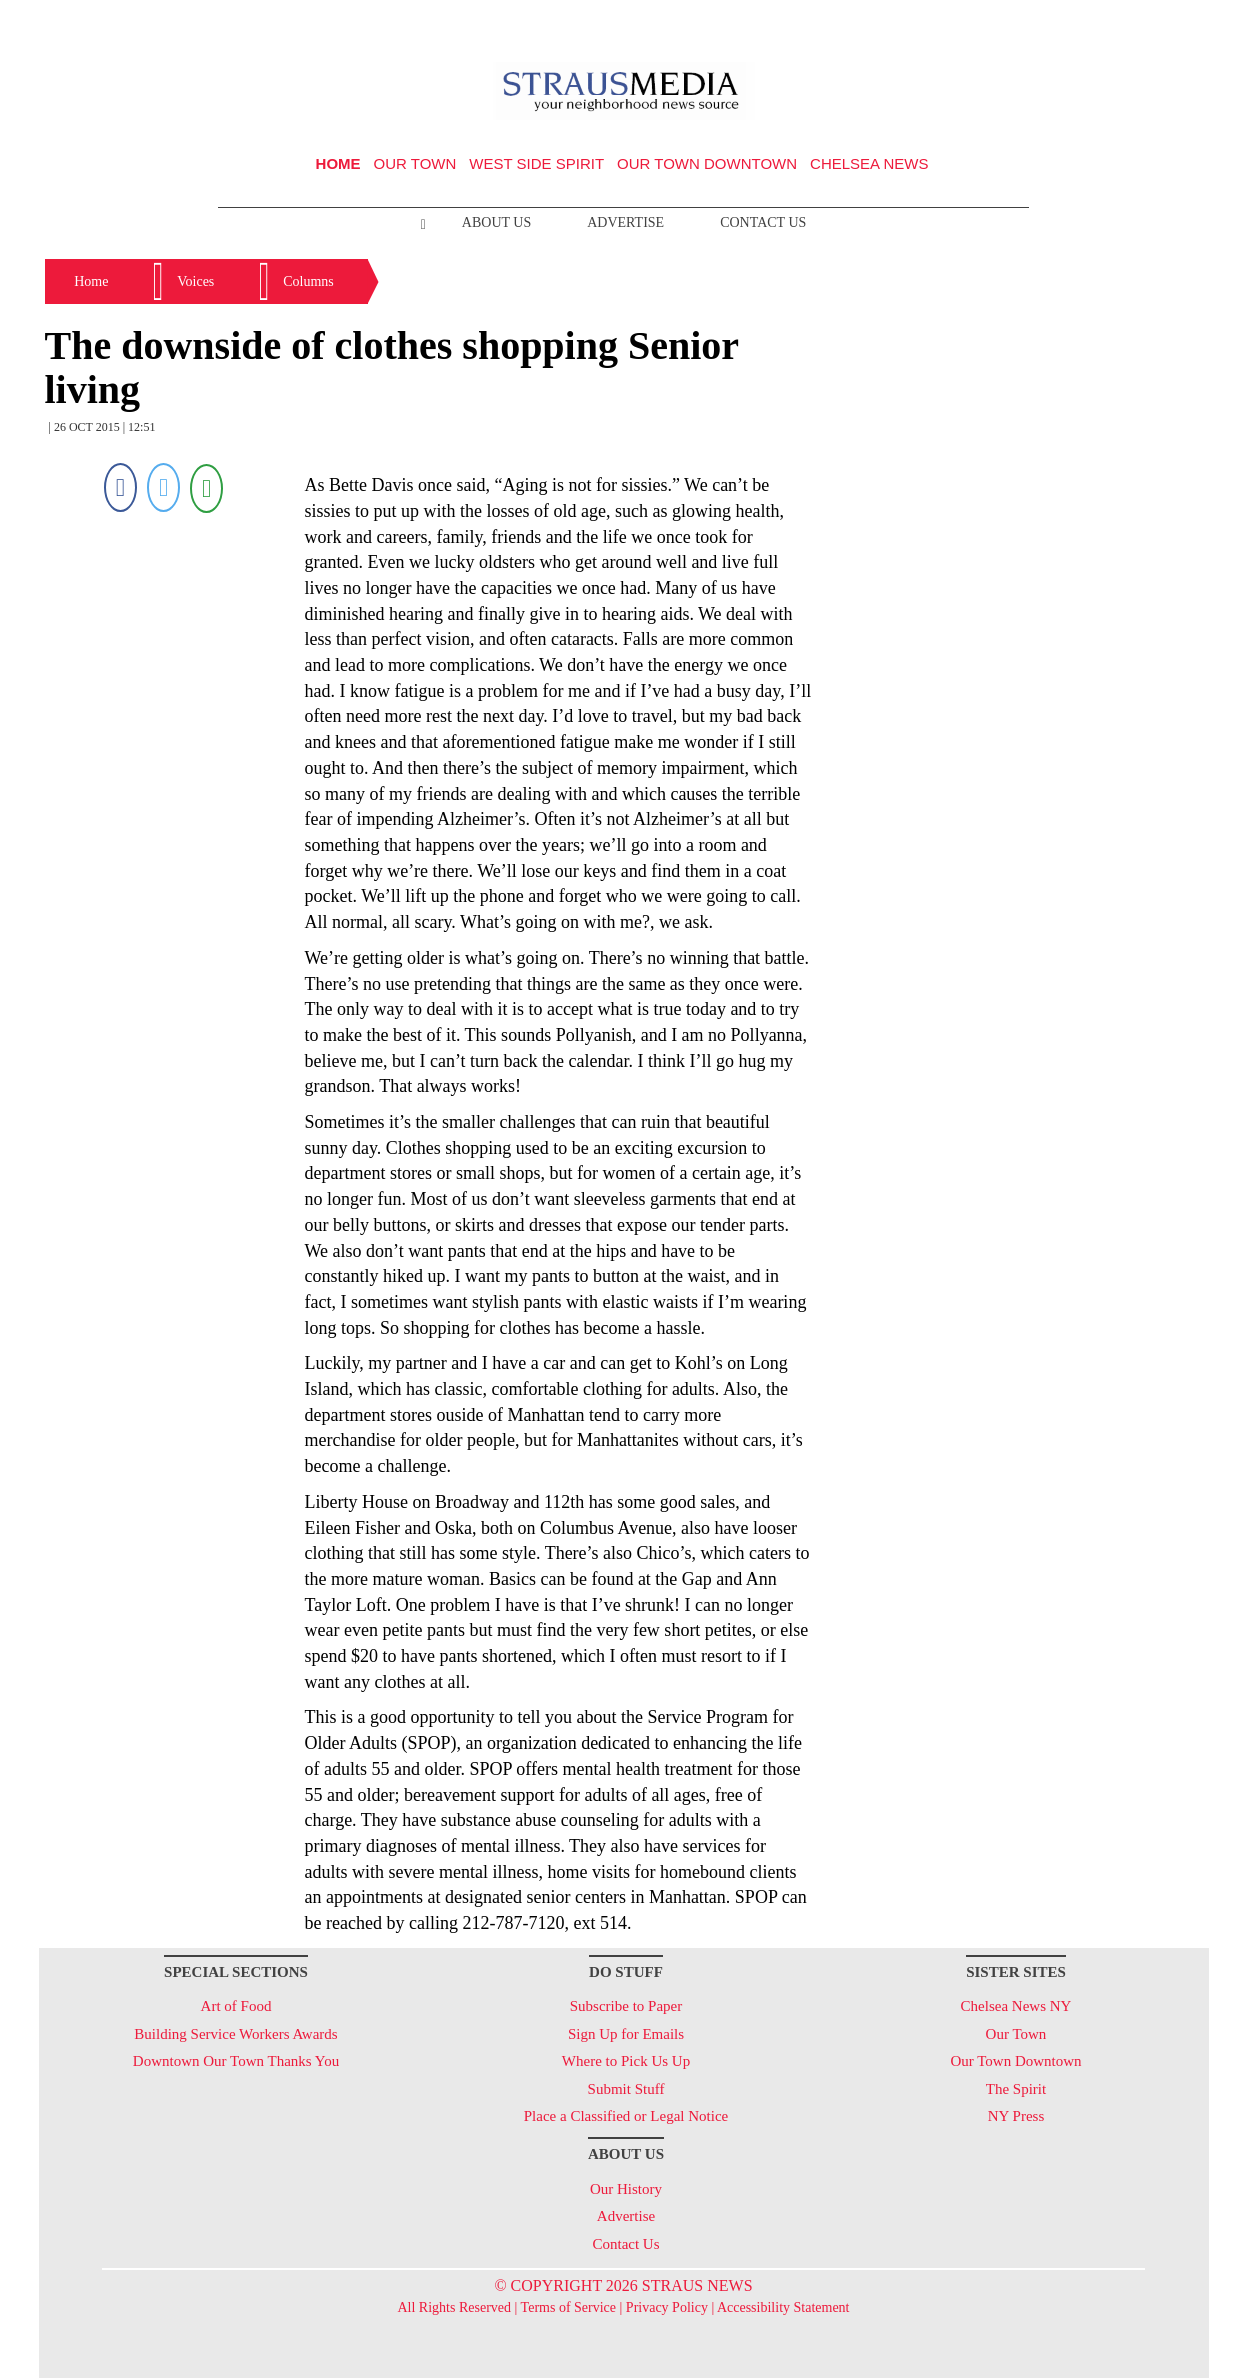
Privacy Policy (667, 2307)
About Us (496, 222)
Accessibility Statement (783, 2307)
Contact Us (763, 222)
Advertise (625, 222)
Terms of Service (568, 2307)
